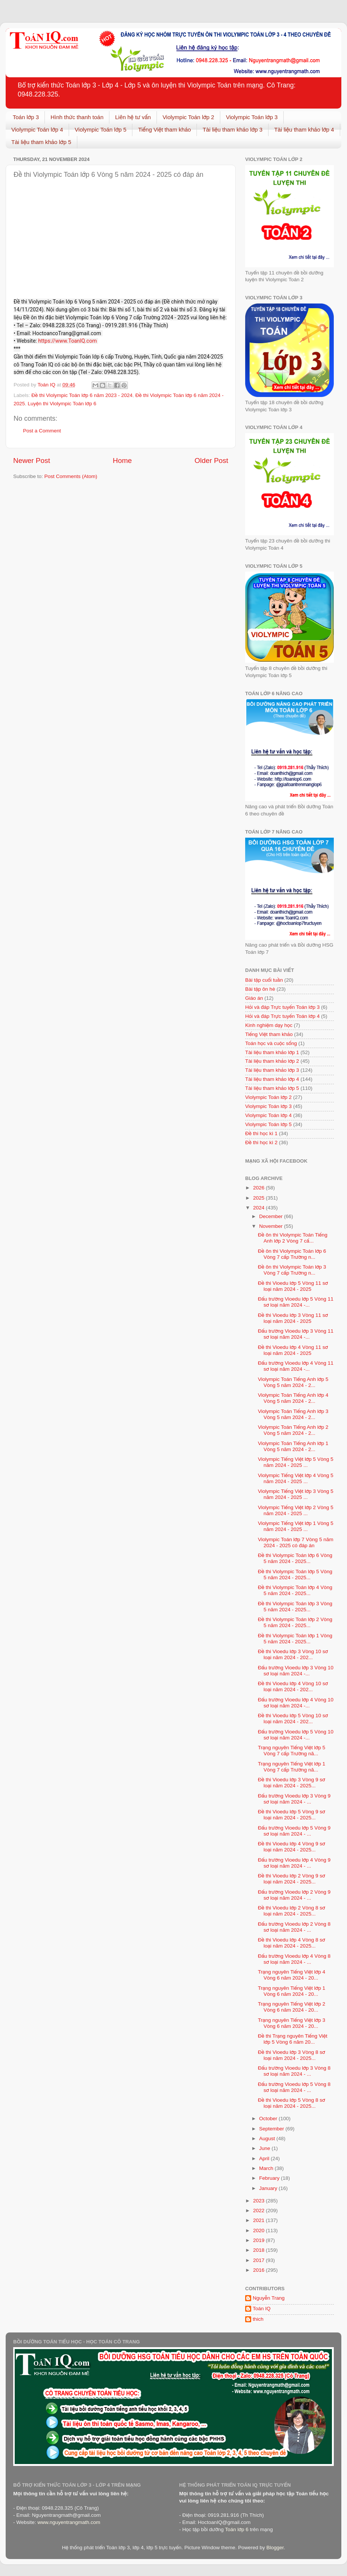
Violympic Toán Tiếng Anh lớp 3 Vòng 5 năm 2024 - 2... (293, 1414)
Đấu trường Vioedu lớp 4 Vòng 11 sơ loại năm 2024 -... (295, 1366)
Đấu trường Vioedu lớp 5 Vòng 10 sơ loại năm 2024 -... (295, 1735)
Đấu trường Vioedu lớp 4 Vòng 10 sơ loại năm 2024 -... (295, 1703)
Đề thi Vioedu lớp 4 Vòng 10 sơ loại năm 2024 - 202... (293, 1686)
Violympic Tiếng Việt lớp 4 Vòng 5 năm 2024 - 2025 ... (295, 1478)
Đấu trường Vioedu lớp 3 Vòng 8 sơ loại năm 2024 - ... (294, 2071)
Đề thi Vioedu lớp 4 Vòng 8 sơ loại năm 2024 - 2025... (291, 1943)
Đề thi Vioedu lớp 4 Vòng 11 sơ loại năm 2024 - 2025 (293, 1350)
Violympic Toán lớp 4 (37, 129)
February (270, 2178)
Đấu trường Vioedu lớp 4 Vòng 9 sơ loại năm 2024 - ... (294, 1863)
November (271, 1226)
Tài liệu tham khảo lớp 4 (304, 129)
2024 (259, 1208)
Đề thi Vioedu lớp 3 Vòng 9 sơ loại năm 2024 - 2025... (291, 1782)
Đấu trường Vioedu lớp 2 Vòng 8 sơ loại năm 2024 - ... (294, 1927)
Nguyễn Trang (269, 2298)
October (269, 2118)
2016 (259, 2270)
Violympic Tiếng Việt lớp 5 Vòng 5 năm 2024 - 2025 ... (295, 1462)
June (265, 2148)
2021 (259, 2220)
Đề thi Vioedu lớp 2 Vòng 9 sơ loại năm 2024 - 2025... (291, 1879)
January (269, 2188)
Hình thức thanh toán (77, 117)
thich (258, 2319)
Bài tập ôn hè (260, 989)
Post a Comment (42, 431)
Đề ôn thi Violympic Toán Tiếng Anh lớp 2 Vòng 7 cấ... (292, 1238)
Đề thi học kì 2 (261, 1142)
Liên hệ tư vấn (133, 117)
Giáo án (254, 998)
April (265, 2158)
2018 (259, 2250)
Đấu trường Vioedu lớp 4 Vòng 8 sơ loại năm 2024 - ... (294, 1959)
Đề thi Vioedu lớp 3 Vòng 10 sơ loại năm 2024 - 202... (293, 1654)
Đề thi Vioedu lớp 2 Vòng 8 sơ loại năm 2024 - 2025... (291, 1911)
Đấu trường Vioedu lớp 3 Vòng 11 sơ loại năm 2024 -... (295, 1334)
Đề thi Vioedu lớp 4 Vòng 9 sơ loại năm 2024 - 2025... (291, 1847)
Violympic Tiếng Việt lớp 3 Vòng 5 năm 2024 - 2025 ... (295, 1494)
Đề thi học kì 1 (261, 1133)
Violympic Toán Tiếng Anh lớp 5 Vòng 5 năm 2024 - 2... (293, 1382)
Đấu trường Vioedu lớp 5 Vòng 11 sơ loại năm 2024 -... (295, 1302)
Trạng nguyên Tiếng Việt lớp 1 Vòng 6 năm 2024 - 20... (292, 1991)
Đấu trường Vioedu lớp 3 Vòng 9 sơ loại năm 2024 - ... (294, 1799)
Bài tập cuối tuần (264, 980)
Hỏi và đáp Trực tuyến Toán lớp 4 (282, 1016)
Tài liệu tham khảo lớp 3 (233, 129)
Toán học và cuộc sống (271, 1043)
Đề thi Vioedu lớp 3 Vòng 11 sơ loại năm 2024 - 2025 (293, 1318)
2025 (259, 1198)
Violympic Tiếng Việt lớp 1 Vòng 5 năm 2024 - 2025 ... (295, 1526)
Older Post (211, 460)
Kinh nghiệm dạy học (268, 1025)
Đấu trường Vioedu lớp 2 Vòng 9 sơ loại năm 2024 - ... (294, 1895)
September (272, 2129)
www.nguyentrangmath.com (68, 2522)
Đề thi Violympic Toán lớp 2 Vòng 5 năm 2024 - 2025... (295, 1622)
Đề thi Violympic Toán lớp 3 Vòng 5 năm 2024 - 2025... (295, 1606)
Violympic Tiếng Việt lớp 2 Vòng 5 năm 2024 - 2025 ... (295, 1510)
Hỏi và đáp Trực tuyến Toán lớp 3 (282, 1007)
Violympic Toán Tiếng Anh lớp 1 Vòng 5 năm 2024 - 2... (293, 1446)
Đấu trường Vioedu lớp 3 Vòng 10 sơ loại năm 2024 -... (295, 1670)
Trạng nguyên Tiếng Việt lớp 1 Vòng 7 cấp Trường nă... (292, 1767)
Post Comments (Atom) (71, 476)
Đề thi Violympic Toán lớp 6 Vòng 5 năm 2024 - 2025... (295, 1558)
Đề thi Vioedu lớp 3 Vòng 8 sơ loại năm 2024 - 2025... (291, 2055)
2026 (259, 1188)
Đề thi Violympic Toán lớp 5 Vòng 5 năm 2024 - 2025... (295, 1574)
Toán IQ (261, 2308)
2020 (259, 2230)
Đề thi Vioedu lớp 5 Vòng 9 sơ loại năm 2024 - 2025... (291, 1815)
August (267, 2138)
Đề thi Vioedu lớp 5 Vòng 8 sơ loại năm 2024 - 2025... (291, 2103)
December (271, 1216)
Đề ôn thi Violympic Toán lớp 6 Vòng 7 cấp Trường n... (292, 1254)
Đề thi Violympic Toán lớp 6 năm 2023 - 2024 (81, 395)
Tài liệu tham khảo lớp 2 (272, 1061)
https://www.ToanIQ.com (67, 341)
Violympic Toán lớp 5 (100, 129)
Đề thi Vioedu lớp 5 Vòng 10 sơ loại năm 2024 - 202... (293, 1718)
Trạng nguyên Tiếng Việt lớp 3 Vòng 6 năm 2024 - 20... (292, 2023)
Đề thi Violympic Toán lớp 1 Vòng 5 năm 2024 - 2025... (295, 1638)
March (267, 2168)
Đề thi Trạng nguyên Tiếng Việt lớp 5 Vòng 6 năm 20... (292, 2039)
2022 (259, 2210)
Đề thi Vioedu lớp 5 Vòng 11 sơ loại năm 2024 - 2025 (293, 1286)
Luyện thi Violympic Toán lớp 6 (62, 403)
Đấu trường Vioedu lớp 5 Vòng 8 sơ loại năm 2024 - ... (294, 2087)
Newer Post (31, 460)
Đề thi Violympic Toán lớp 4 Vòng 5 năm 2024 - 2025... (295, 1590)
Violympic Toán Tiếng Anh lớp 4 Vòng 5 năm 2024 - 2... (293, 1398)
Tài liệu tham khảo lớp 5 (41, 142)
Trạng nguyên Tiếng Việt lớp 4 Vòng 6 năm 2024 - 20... (292, 1975)
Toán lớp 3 (26, 117)
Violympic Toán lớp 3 (252, 117)
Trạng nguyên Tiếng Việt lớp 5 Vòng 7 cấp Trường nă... (292, 1750)
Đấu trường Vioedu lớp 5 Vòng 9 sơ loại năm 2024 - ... (294, 1831)
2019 (259, 2240)
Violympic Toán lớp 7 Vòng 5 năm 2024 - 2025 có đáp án (295, 1542)
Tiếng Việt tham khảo (164, 129)
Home (122, 460)
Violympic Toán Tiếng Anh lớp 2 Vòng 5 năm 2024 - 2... (293, 1430)
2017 (259, 2260)
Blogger (275, 2547)
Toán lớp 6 (236, 2529)
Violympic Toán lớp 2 (188, 117)
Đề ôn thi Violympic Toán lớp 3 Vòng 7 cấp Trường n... (292, 1270)
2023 (259, 2201)
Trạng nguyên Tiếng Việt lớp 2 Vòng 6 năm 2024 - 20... (292, 2007)
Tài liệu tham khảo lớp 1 (272, 1052)
